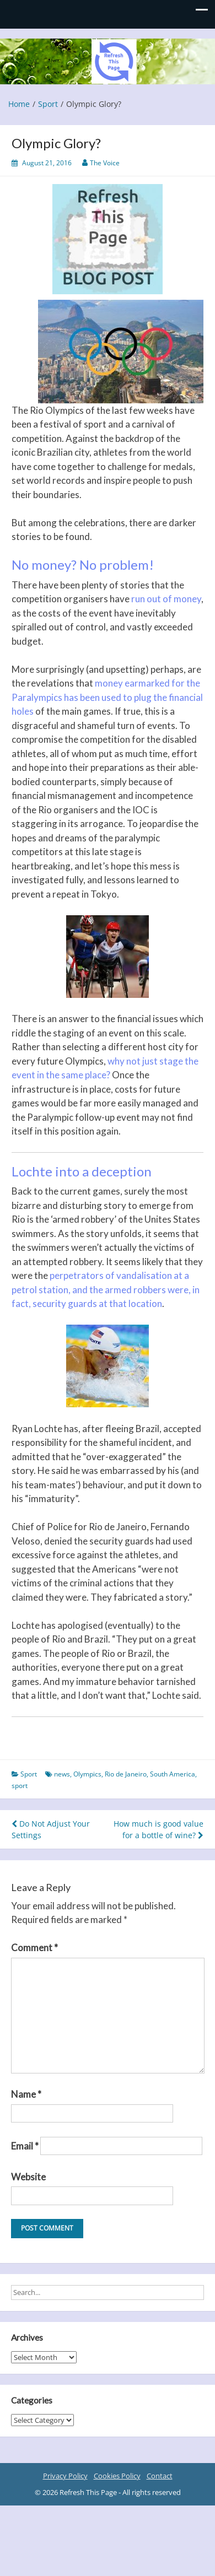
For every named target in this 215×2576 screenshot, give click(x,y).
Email (25, 2146)
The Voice (105, 163)
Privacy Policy (65, 2476)
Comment (34, 1947)
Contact (160, 2476)
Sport (28, 1774)
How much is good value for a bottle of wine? (158, 1829)
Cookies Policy (117, 2476)
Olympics (87, 1774)
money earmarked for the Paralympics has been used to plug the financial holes (107, 697)
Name (26, 2094)
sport (20, 1785)
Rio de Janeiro (126, 1774)
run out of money (166, 598)
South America (172, 1774)
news (62, 1774)
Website (28, 2177)
